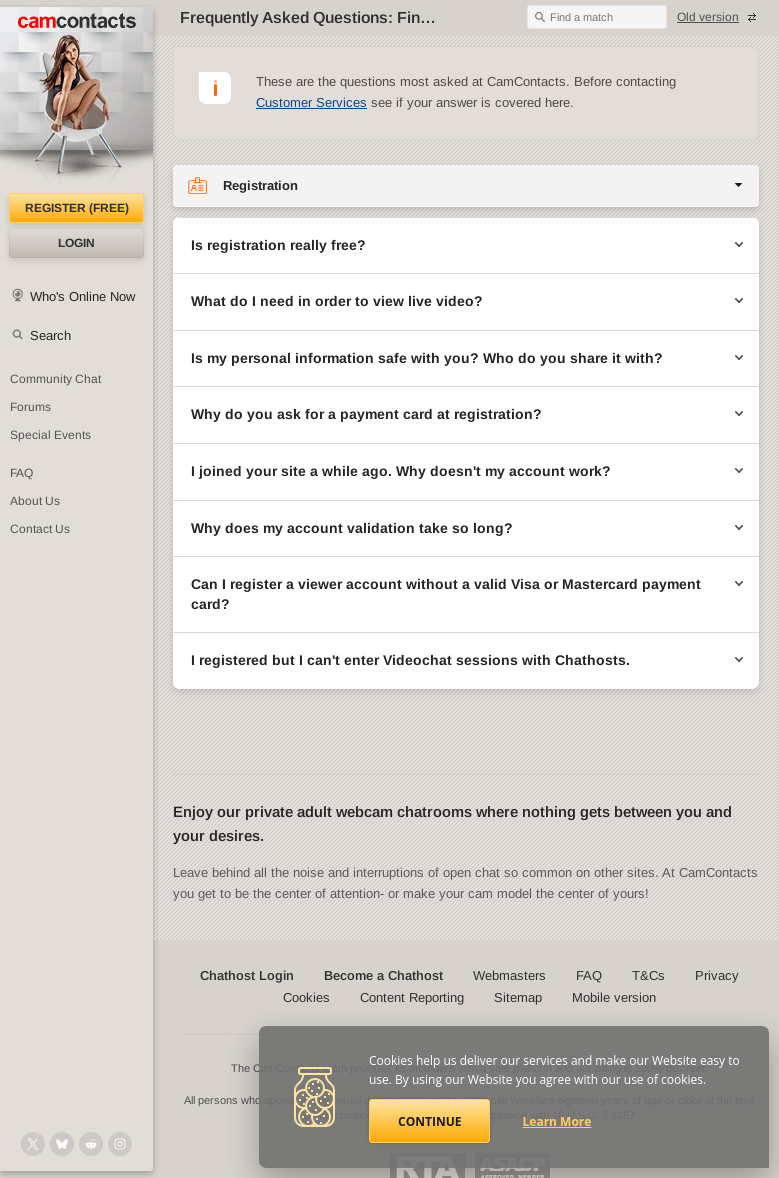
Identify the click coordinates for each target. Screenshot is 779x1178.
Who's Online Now (82, 296)
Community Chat (55, 379)
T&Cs (648, 975)
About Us (35, 501)
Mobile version (614, 997)
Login (76, 243)
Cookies (306, 997)
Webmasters (509, 975)
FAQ (21, 473)
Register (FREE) (77, 208)
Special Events (50, 435)
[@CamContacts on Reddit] (91, 1144)
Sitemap (518, 997)
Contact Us (40, 529)
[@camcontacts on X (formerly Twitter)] (33, 1144)
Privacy (717, 975)
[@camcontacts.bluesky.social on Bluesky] (62, 1144)
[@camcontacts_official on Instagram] (120, 1144)
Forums (30, 407)
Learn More (557, 1121)
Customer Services (311, 102)
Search (50, 335)
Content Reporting (412, 997)
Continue (429, 1121)
